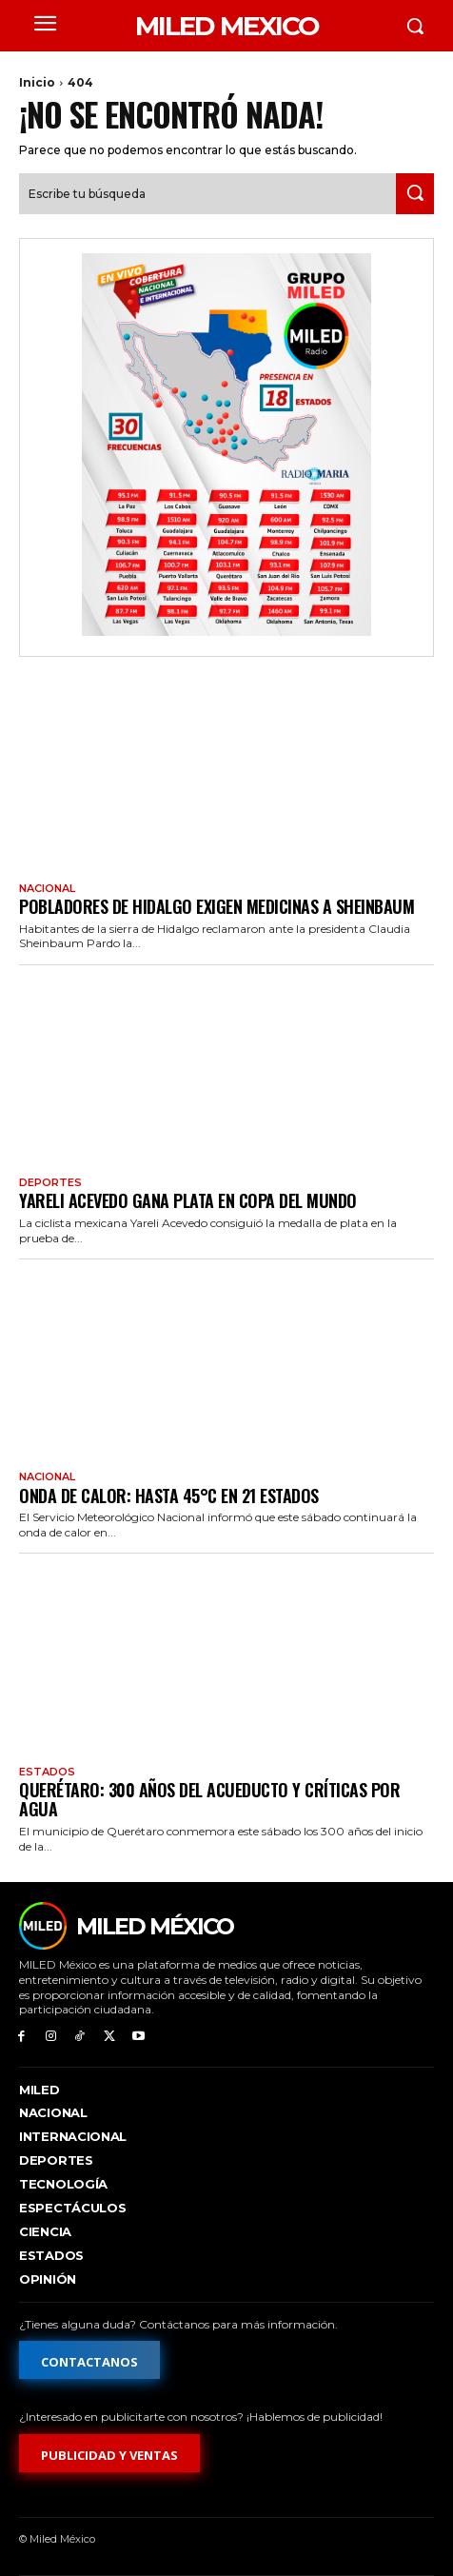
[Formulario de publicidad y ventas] (109, 2453)
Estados (47, 1772)
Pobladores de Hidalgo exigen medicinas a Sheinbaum (216, 906)
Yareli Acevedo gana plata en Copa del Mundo (188, 1200)
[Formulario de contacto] (89, 2360)
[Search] (415, 193)
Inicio (37, 82)
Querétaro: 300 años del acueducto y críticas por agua (209, 1799)
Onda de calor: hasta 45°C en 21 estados (169, 1495)
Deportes (50, 1183)
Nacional (47, 888)
